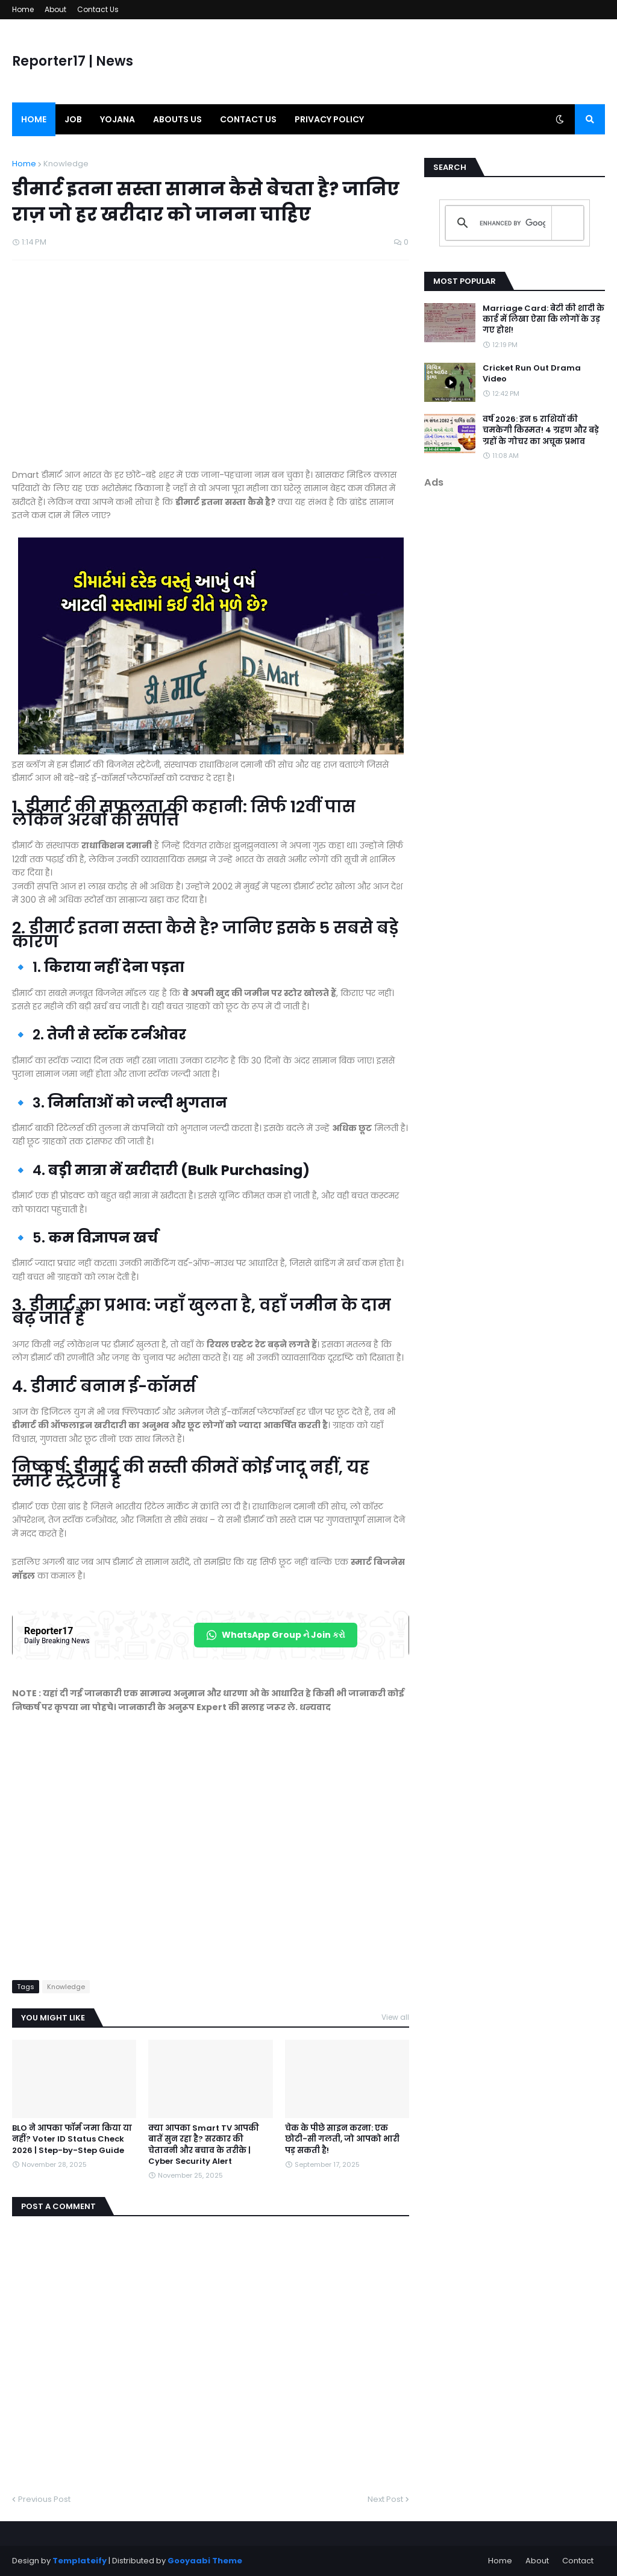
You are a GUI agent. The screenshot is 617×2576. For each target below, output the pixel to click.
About (55, 9)
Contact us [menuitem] (248, 119)
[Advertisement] (210, 370)
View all (395, 2017)
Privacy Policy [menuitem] (329, 119)
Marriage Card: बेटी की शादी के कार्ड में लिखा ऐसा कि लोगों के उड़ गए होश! (543, 319)
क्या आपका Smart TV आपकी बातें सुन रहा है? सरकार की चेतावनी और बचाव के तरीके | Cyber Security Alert (203, 2145)
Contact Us (98, 9)
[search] (512, 223)
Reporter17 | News (72, 61)
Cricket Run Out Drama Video (532, 373)
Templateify (79, 2560)
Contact (578, 2560)
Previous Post (44, 2499)
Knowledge (66, 163)
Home (23, 9)
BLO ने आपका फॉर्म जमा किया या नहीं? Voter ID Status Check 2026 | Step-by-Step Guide (72, 2139)
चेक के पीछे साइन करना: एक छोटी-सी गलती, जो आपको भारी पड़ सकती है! (342, 2139)
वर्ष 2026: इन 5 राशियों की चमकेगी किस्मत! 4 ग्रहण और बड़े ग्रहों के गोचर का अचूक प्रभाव (541, 430)
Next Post (385, 2499)
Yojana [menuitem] (117, 119)
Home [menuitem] (33, 119)
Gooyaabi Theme (205, 2560)
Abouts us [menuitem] (177, 119)
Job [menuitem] (73, 119)
